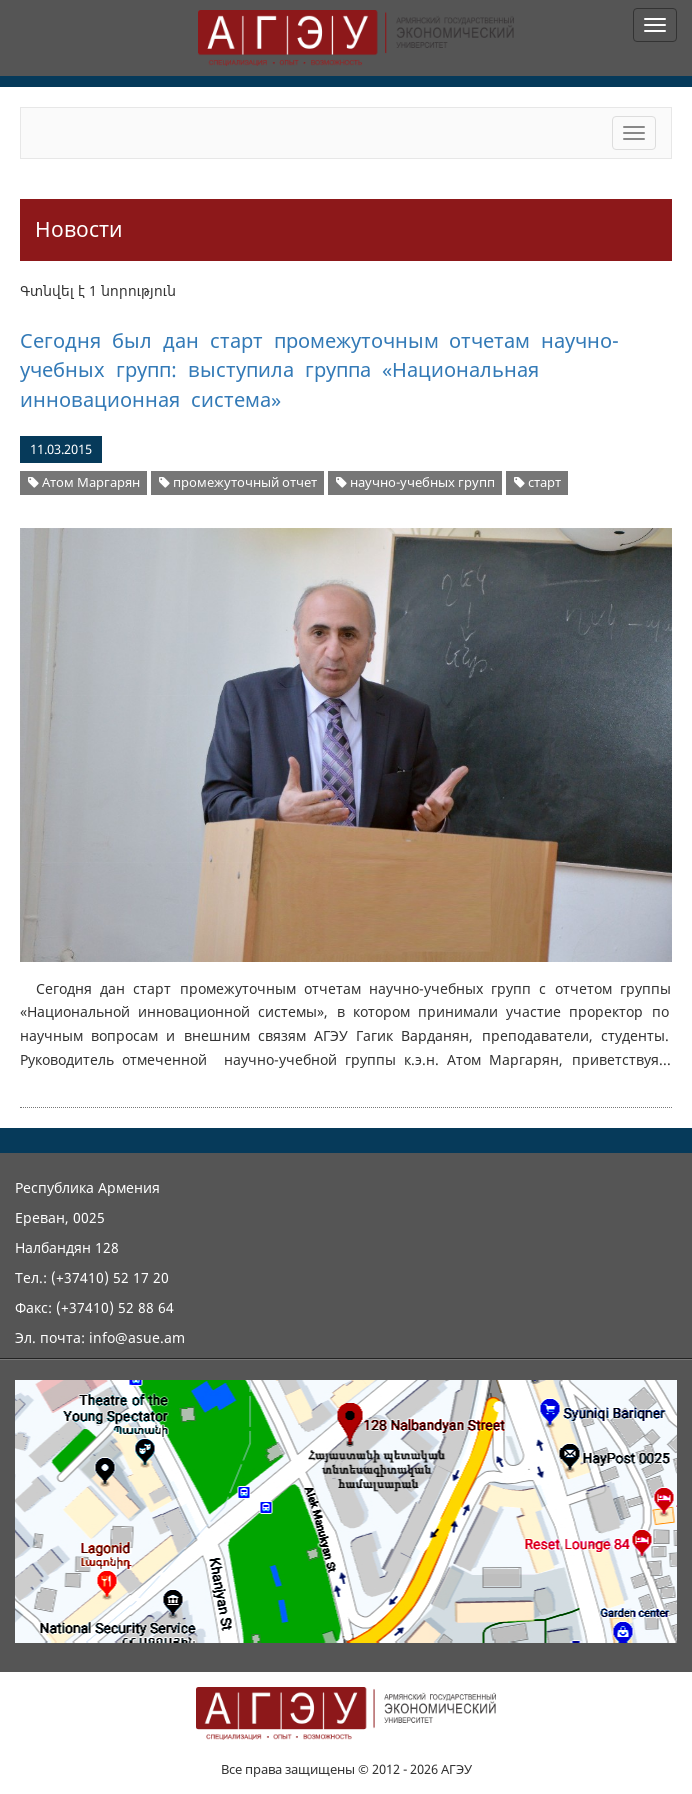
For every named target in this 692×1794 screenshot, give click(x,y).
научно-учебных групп (415, 482)
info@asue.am (137, 1337)
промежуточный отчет (238, 482)
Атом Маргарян (84, 482)
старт (537, 482)
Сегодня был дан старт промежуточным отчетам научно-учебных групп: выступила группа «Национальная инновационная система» (319, 370)
